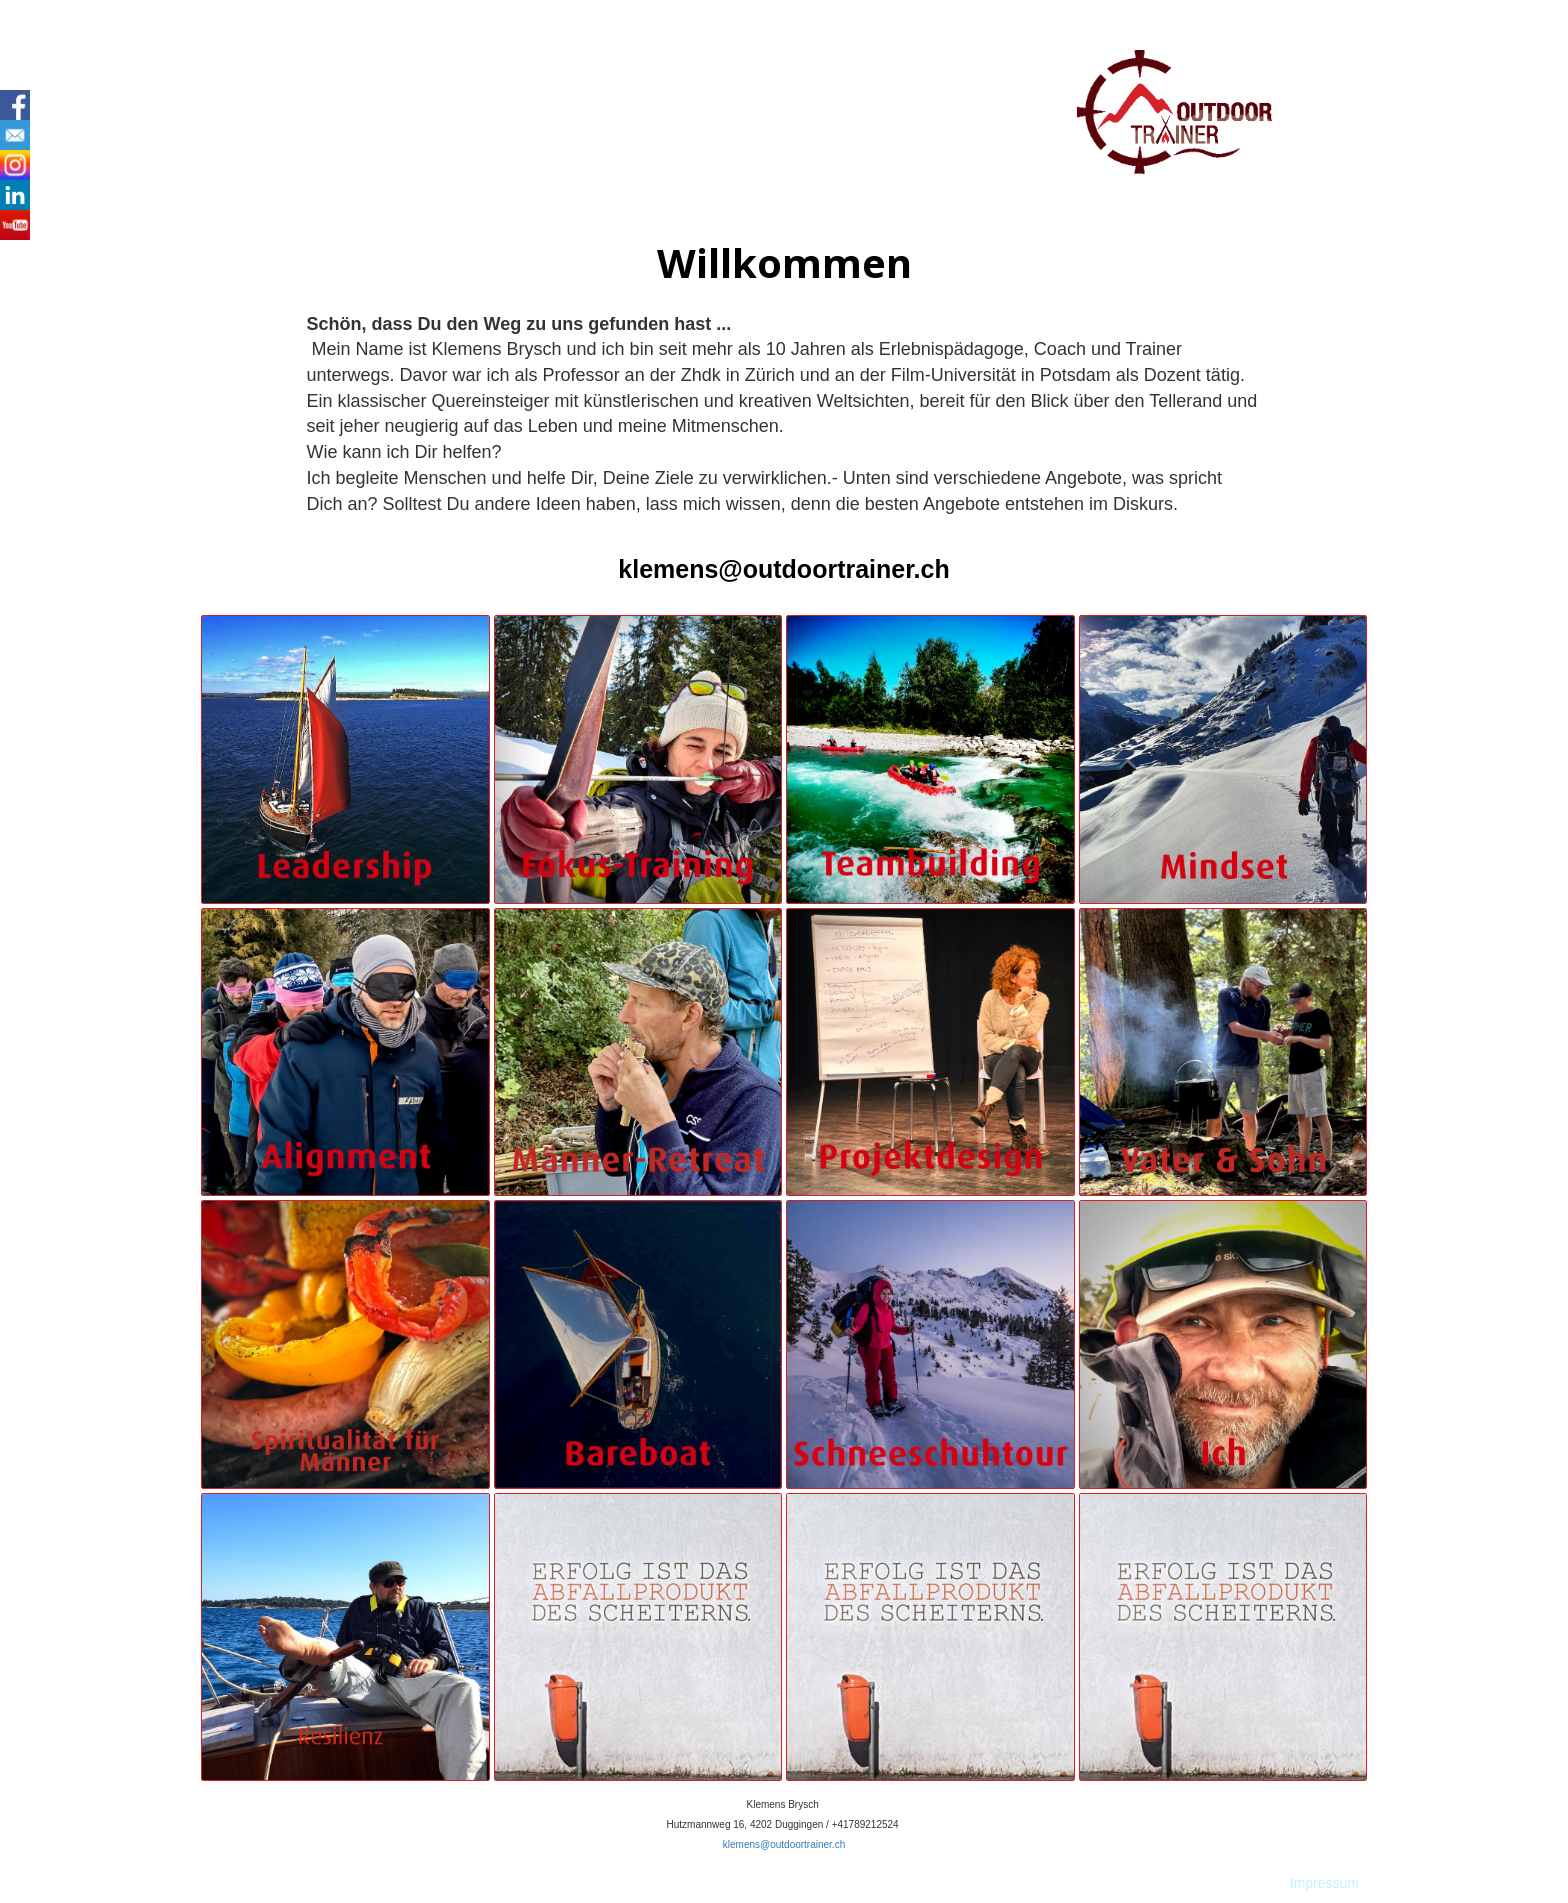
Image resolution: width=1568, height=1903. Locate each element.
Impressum (1324, 1883)
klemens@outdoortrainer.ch (783, 569)
